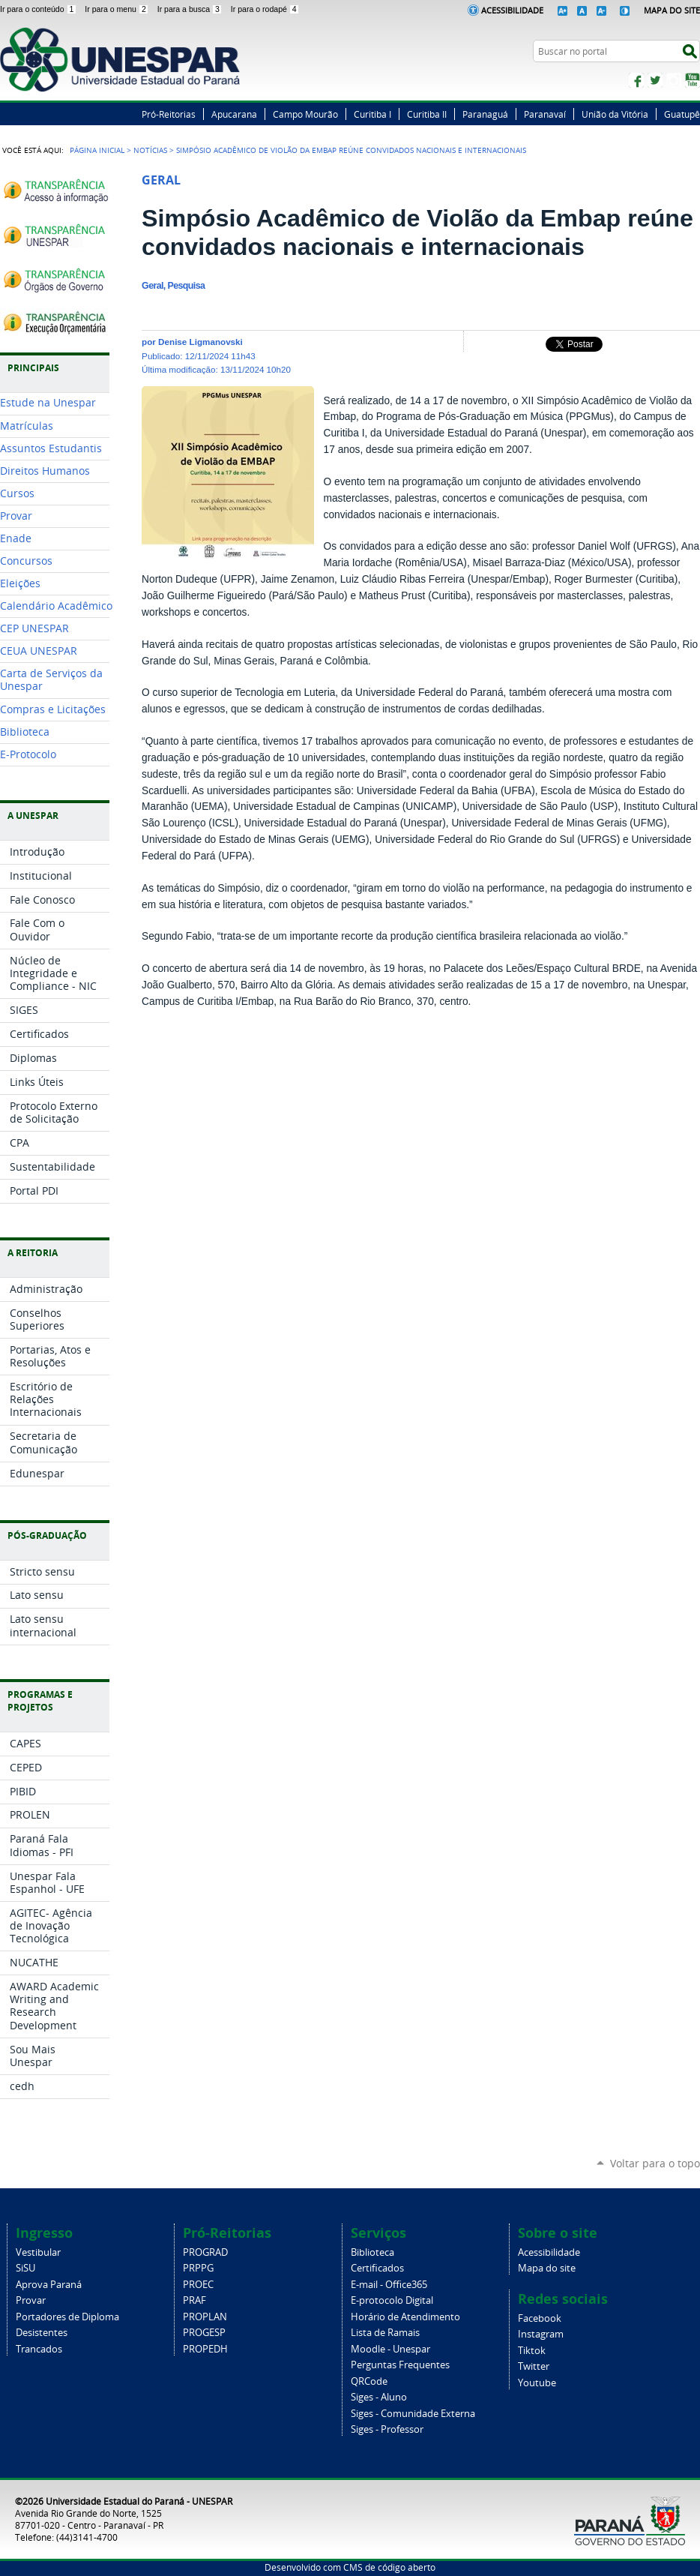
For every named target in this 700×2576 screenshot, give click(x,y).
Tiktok (532, 2350)
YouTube (692, 80)
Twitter (655, 80)
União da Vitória (615, 114)
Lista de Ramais (385, 2332)
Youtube (537, 2383)
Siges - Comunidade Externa (413, 2413)
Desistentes (41, 2332)
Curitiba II (427, 114)
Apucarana (234, 114)
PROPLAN (205, 2317)
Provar (31, 2300)
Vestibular (38, 2252)
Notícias (150, 150)
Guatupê (682, 114)
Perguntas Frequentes (400, 2365)
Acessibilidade (512, 10)
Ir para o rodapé (265, 8)
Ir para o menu (118, 8)
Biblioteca (372, 2252)
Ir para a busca (191, 8)
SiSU (25, 2268)
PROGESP (204, 2332)
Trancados (39, 2349)
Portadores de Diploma (67, 2317)
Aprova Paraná (49, 2284)
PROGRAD (205, 2252)
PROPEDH (205, 2349)
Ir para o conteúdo (39, 8)
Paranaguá (485, 114)
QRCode (369, 2381)
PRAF (194, 2300)
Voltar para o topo (655, 2163)
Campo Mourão (305, 114)
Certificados (377, 2268)
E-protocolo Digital (392, 2300)
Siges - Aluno (379, 2397)
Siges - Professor (387, 2429)
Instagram (673, 80)
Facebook (636, 80)
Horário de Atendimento (405, 2317)
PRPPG (198, 2268)
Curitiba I (372, 114)
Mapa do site (547, 2268)
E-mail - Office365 (389, 2284)
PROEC (198, 2284)
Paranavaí (545, 114)
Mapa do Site (672, 10)
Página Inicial (97, 150)
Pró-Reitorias (169, 114)
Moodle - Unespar (390, 2349)
